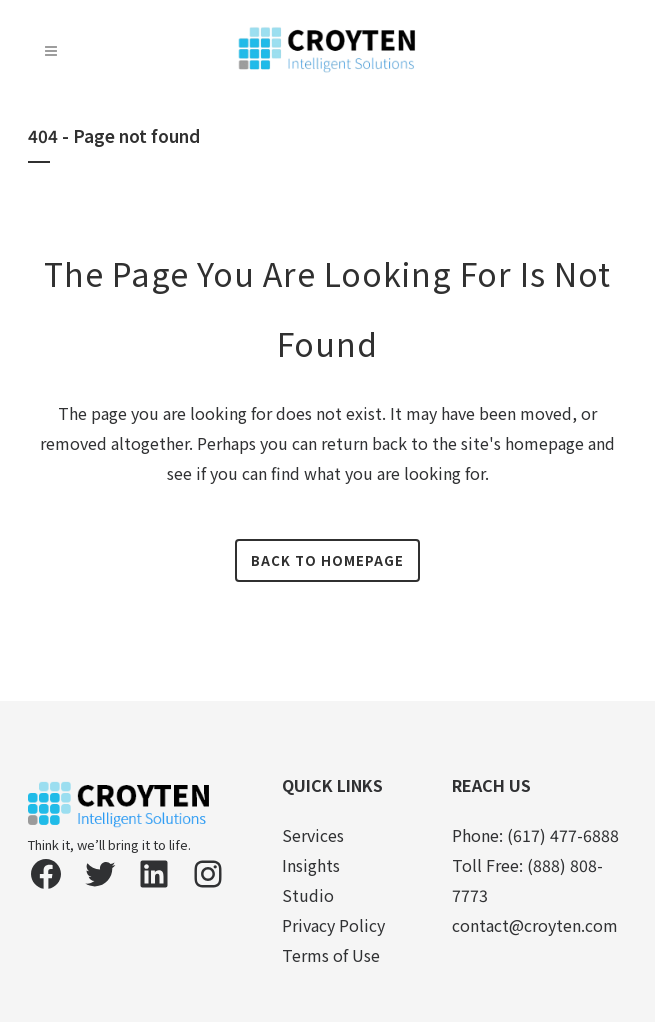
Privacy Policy (333, 925)
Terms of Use (331, 955)
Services (313, 835)
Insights (311, 865)
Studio (308, 895)
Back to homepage (327, 560)
